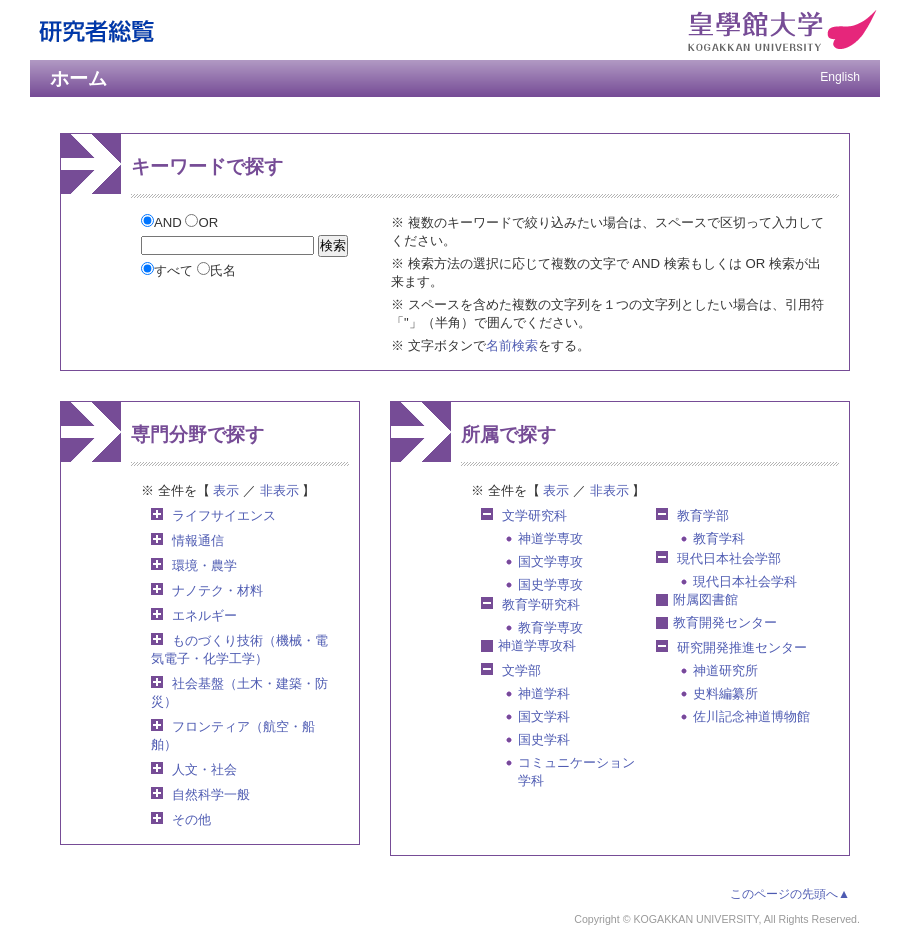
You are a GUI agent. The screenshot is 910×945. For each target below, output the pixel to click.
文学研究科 (534, 515)
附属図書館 (705, 599)
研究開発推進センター (742, 647)
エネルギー (204, 615)
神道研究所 (725, 670)
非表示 (279, 490)
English (840, 77)
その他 (191, 819)
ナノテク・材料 (217, 590)
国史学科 (544, 739)
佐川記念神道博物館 (751, 716)
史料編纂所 (725, 693)
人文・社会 (204, 769)
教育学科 (719, 538)
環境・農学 (204, 565)
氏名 (216, 270)
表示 (226, 490)
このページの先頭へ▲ (790, 894)
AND (163, 222)
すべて (169, 270)
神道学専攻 (550, 538)
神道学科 (544, 693)
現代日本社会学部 (729, 558)
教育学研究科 (541, 604)
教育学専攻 (550, 627)
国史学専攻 (550, 584)
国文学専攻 (550, 561)
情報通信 (198, 540)
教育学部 (703, 515)
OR (201, 222)
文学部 (521, 670)
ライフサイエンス (224, 515)
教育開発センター (725, 622)
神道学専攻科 (537, 645)
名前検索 (512, 345)
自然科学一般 (211, 794)
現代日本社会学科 (745, 581)
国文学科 (544, 716)
